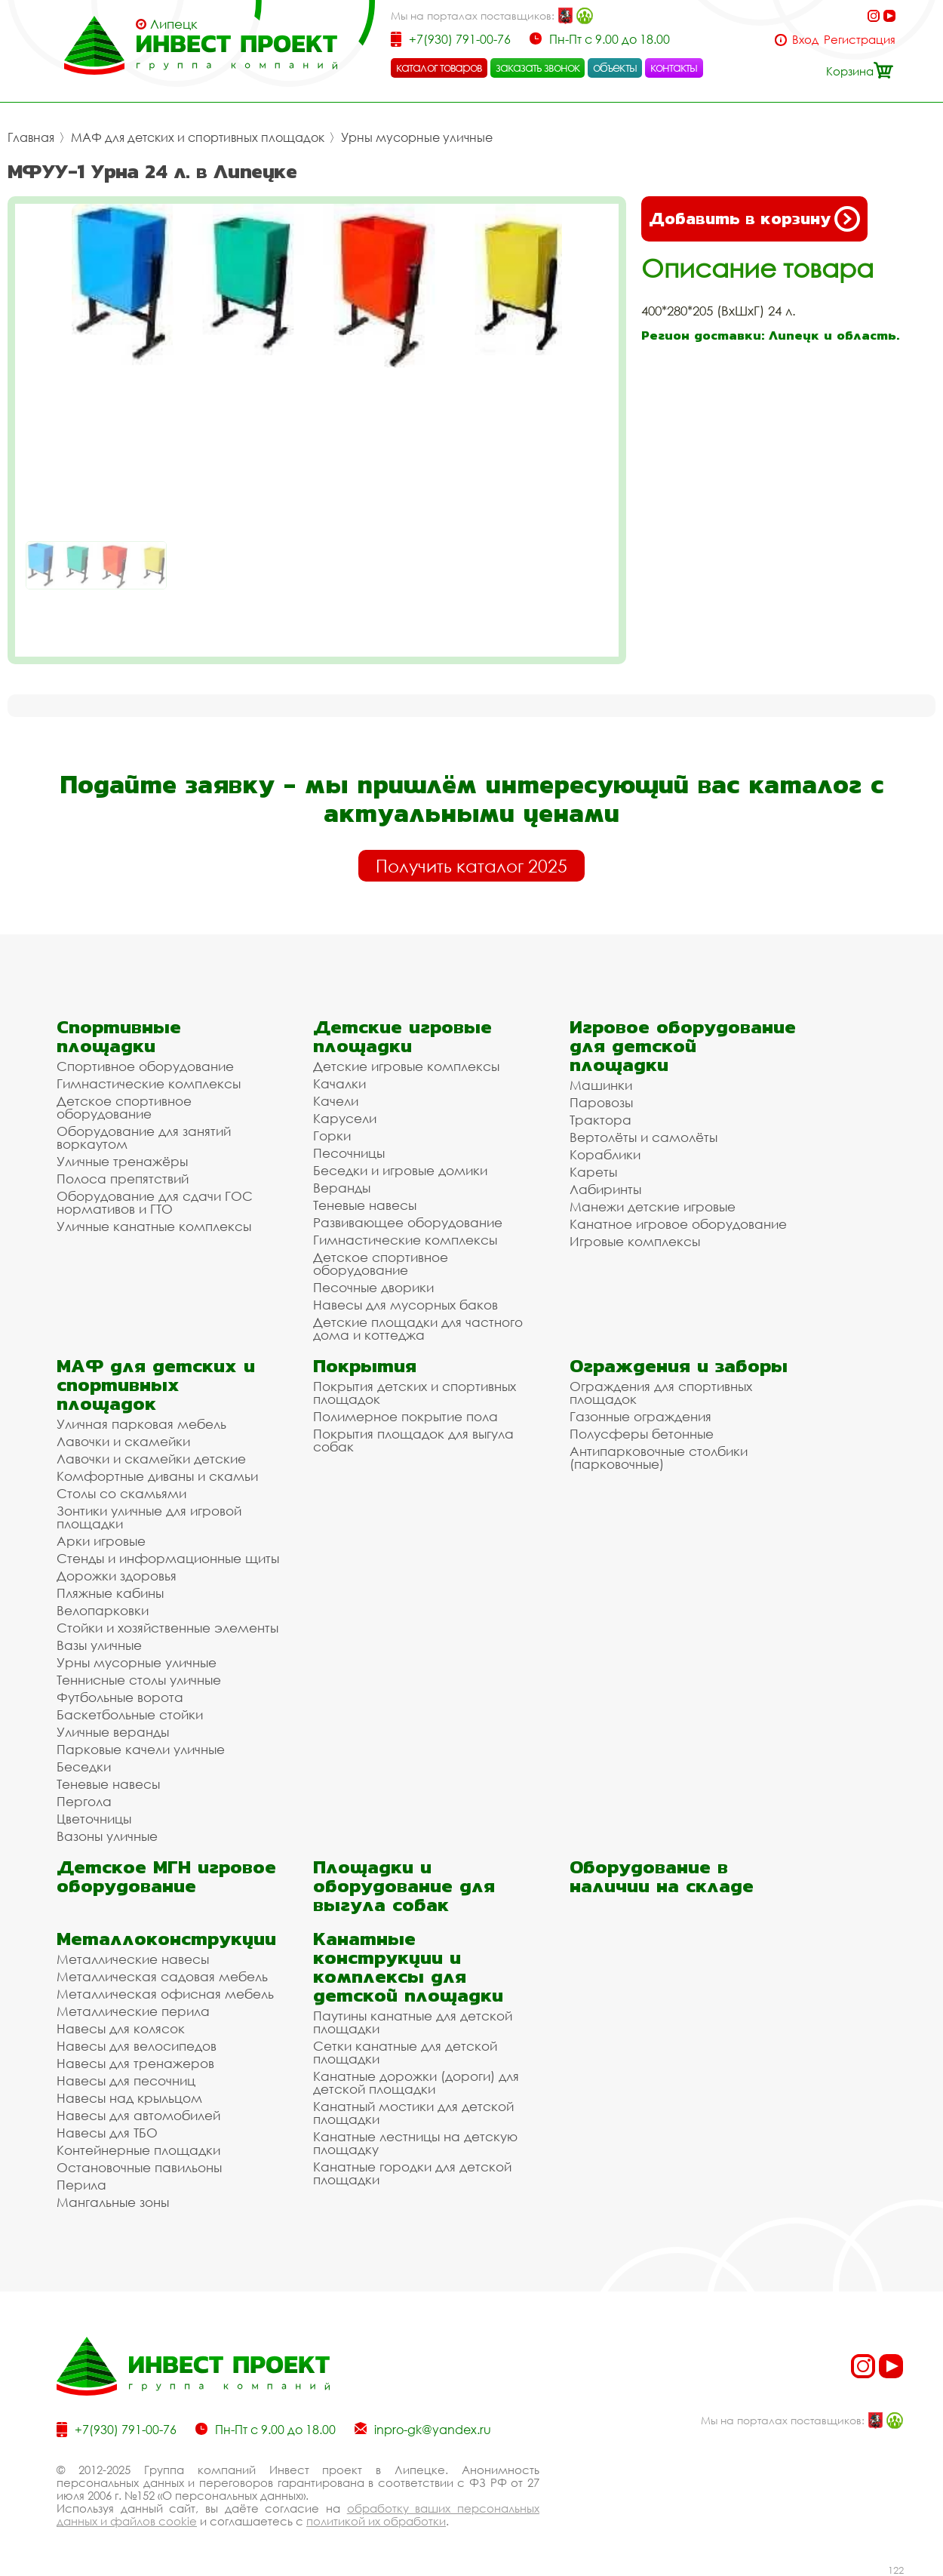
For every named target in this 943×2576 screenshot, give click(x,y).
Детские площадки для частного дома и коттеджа (418, 1328)
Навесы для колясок (121, 2028)
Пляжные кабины (110, 1593)
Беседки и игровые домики (400, 1170)
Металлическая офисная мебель (165, 1993)
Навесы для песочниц (126, 2080)
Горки (332, 1135)
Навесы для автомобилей (138, 2115)
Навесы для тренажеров (135, 2063)
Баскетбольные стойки (130, 1714)
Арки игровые (101, 1540)
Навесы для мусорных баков (405, 1304)
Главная (31, 137)
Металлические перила (133, 2011)
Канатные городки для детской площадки (412, 2173)
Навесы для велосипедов (137, 2045)
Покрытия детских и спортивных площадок (414, 1392)
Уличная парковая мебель (141, 1423)
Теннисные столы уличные (139, 1679)
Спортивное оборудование (145, 1066)
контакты (674, 67)
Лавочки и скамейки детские (151, 1458)
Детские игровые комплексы (406, 1066)
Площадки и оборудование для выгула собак (404, 1885)
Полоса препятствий (123, 1178)
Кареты (593, 1171)
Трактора (600, 1119)
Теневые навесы (364, 1205)
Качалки (339, 1083)
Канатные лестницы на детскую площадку (415, 2143)
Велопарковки (103, 1610)
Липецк (174, 24)
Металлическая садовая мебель (162, 1976)
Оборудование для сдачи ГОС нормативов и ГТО (155, 1202)
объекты (615, 67)
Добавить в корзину (754, 219)
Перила (81, 2184)
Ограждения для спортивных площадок (661, 1392)
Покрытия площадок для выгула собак (413, 1440)
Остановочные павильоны (139, 2167)
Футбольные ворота (120, 1697)
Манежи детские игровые (653, 1206)
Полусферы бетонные (642, 1433)
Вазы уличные (99, 1645)
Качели (335, 1100)
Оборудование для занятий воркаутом (144, 1137)
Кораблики (605, 1154)
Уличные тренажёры (122, 1161)
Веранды (341, 1187)
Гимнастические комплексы (149, 1083)
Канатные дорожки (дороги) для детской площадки (416, 2082)
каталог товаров (439, 67)
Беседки (84, 1766)
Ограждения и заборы (679, 1365)
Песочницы (349, 1152)
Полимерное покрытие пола (405, 1416)
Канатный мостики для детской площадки (413, 2112)
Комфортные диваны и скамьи (157, 1476)
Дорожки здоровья (117, 1575)
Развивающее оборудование (407, 1222)
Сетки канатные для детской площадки (405, 2052)
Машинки (601, 1085)
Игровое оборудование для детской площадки (683, 1045)
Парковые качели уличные (141, 1749)
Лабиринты (605, 1189)
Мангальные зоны (113, 2202)
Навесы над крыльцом (129, 2097)
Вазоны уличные (107, 1836)
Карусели (344, 1118)
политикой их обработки (376, 2521)
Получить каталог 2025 (471, 865)
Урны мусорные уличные (417, 137)
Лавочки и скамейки (123, 1441)
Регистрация (859, 39)
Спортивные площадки (119, 1036)
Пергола (84, 1801)
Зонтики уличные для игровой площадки (149, 1517)
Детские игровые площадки (402, 1036)
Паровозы (601, 1102)
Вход (805, 39)
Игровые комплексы (635, 1241)
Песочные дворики (373, 1287)
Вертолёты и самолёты (643, 1137)
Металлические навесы (133, 1959)
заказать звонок (538, 67)
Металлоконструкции (166, 1938)
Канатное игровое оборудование (678, 1223)
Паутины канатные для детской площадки (412, 2022)
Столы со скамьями (121, 1493)
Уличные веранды (113, 1731)
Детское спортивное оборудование (124, 1107)
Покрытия (364, 1365)
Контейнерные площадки (138, 2150)
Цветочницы (94, 1818)
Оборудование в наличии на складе (662, 1876)
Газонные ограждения (640, 1416)
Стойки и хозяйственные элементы (167, 1627)
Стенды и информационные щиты (168, 1558)
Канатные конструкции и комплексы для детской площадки (408, 1967)
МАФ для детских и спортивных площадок (197, 137)
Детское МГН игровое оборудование (166, 1876)
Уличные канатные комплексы (154, 1226)
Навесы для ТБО (107, 2132)
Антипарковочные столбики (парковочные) (659, 1457)
